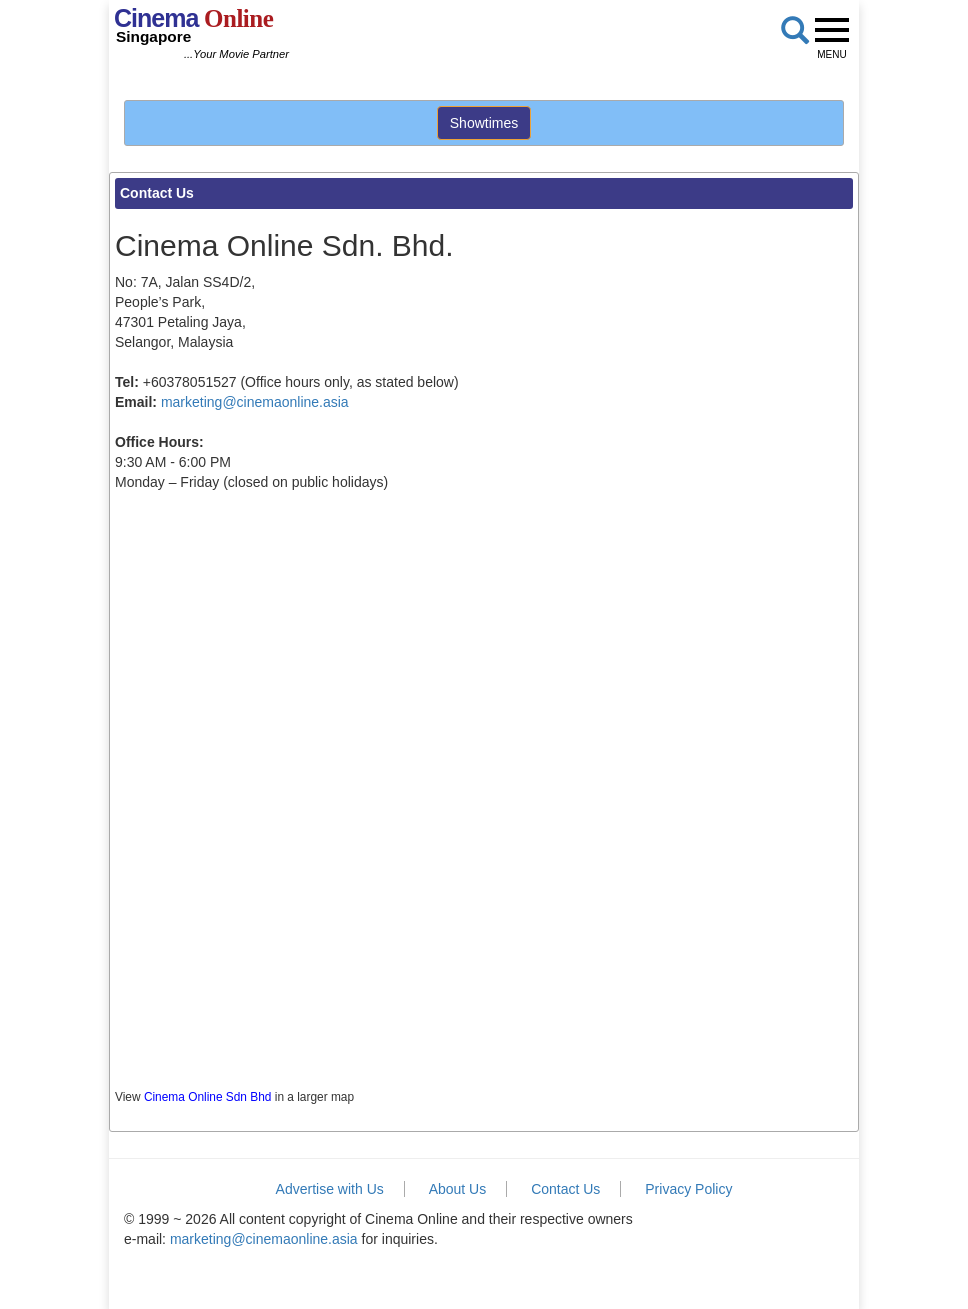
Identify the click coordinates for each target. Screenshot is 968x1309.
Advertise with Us (330, 1189)
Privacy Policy (688, 1189)
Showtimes (484, 123)
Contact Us (565, 1189)
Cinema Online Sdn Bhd (208, 1097)
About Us (458, 1189)
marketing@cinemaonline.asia (255, 402)
